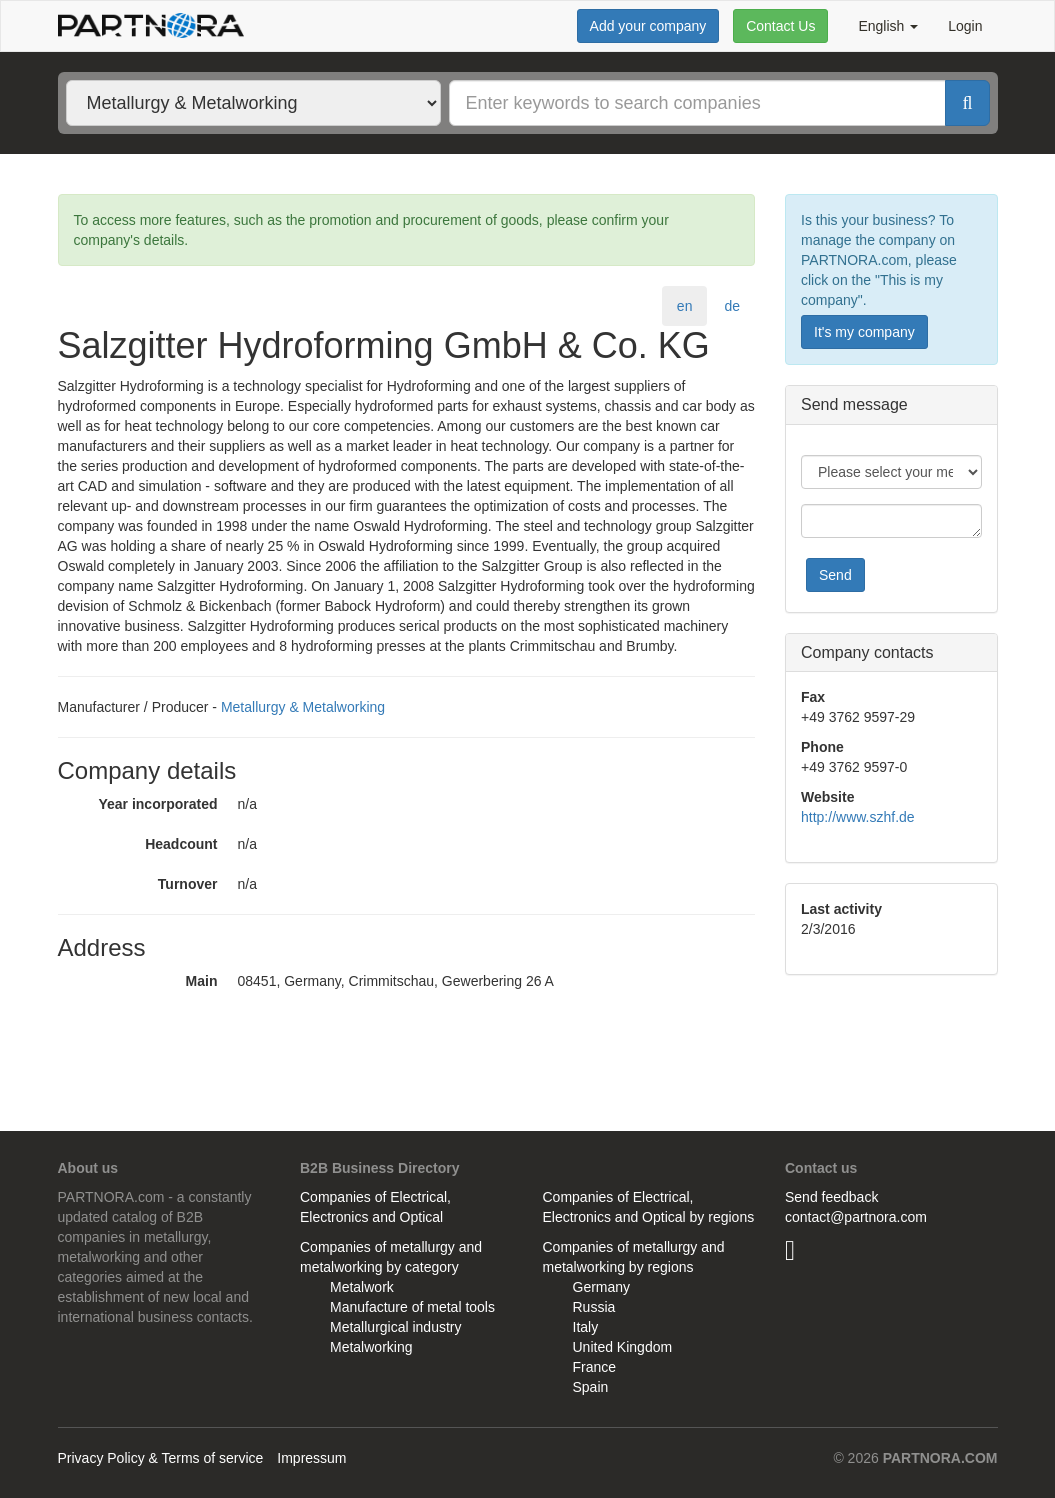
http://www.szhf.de (858, 817)
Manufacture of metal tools (412, 1307)
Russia (594, 1307)
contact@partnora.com (856, 1217)
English (888, 26)
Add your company (648, 26)
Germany (602, 1287)
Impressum (311, 1458)
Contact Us (780, 26)
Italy (586, 1327)
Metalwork (362, 1287)
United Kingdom (623, 1347)
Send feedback (831, 1197)
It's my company (864, 332)
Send (835, 575)
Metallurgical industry (396, 1327)
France (595, 1367)
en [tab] (685, 306)
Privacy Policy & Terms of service (161, 1458)
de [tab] (732, 306)
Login (965, 26)
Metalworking (371, 1347)
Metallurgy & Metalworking (303, 707)
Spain (591, 1387)
